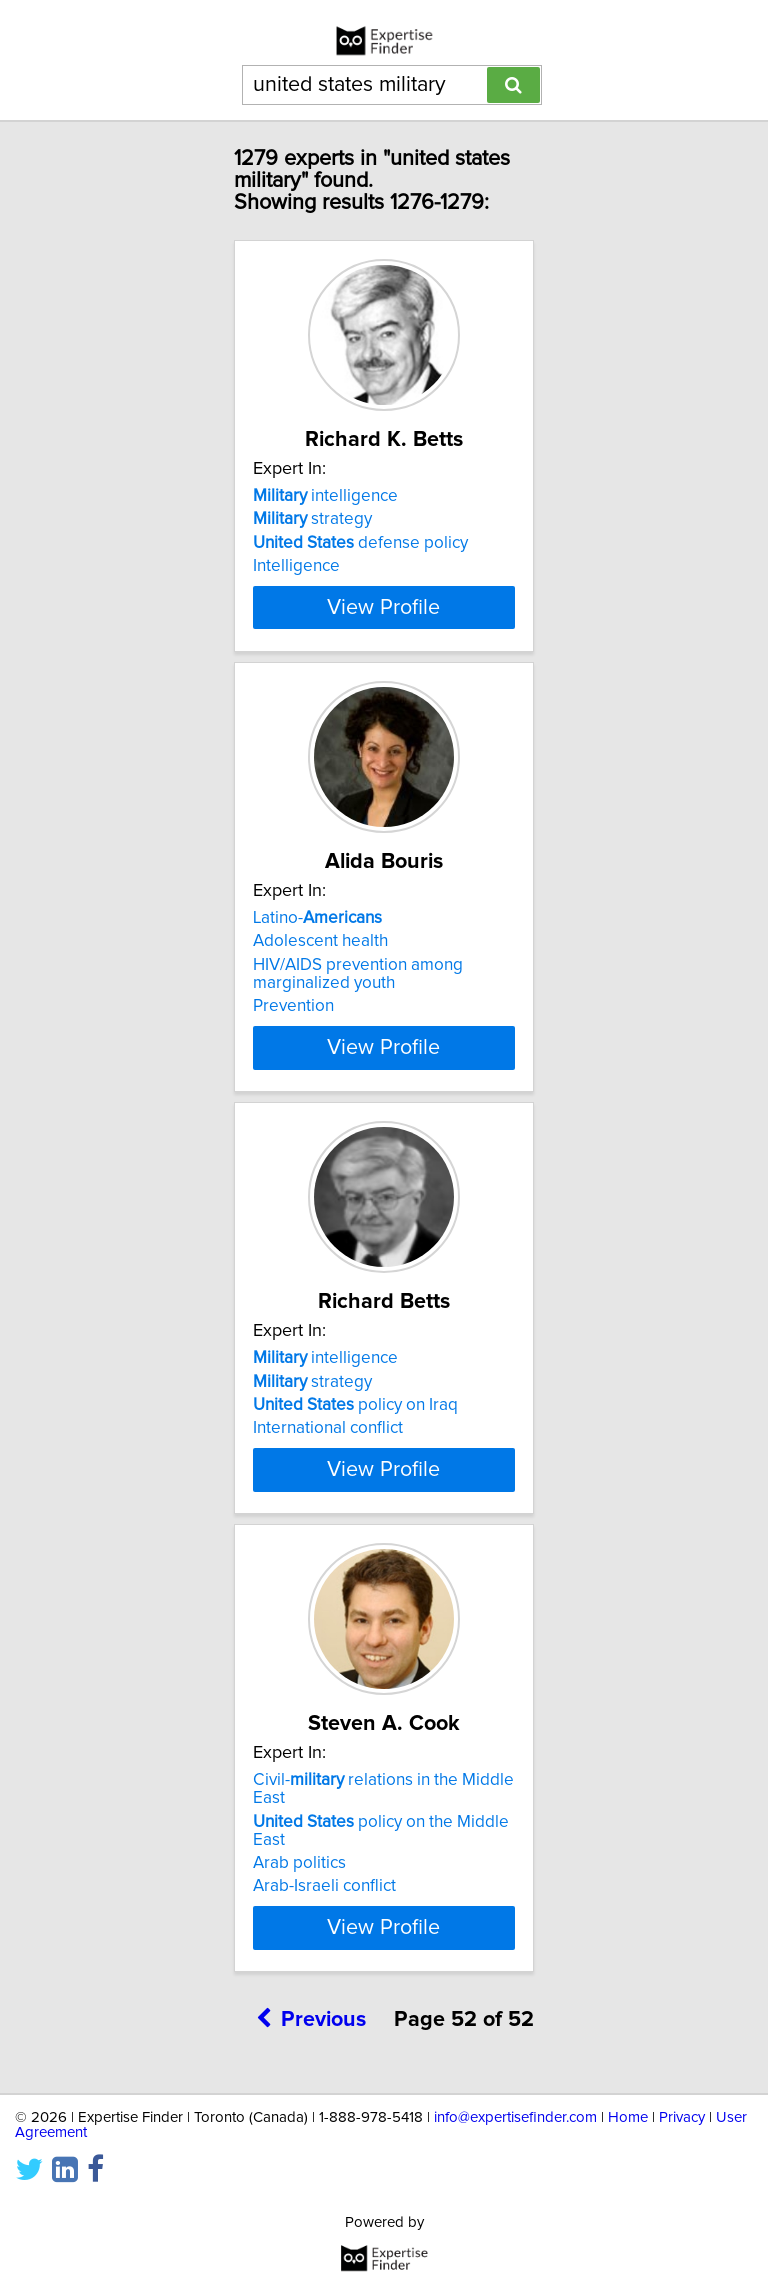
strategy (312, 519)
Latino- (317, 954)
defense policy (360, 543)
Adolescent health (320, 977)
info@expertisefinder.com (515, 2207)
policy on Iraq (355, 1459)
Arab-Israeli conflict (324, 1976)
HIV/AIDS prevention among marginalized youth (358, 1010)
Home (628, 2207)
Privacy (682, 2207)
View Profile (383, 643)
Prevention (293, 1042)
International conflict (328, 1482)
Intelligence (296, 566)
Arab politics (299, 1953)
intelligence (325, 496)
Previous (311, 2109)
